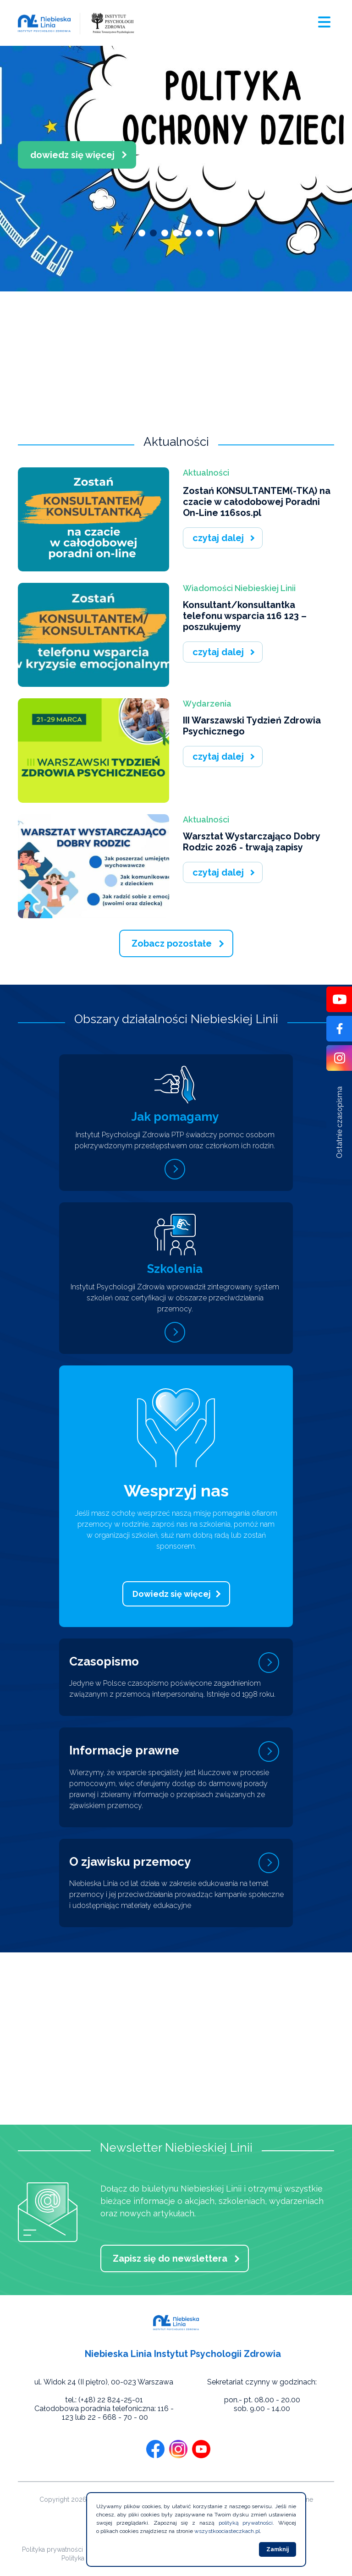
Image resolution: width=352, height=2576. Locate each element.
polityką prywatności (246, 2523)
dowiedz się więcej (91, 154)
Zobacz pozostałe (172, 943)
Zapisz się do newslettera (170, 2258)
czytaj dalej (218, 537)
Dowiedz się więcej (171, 1594)
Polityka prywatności (52, 2549)
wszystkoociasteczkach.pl (227, 2531)
